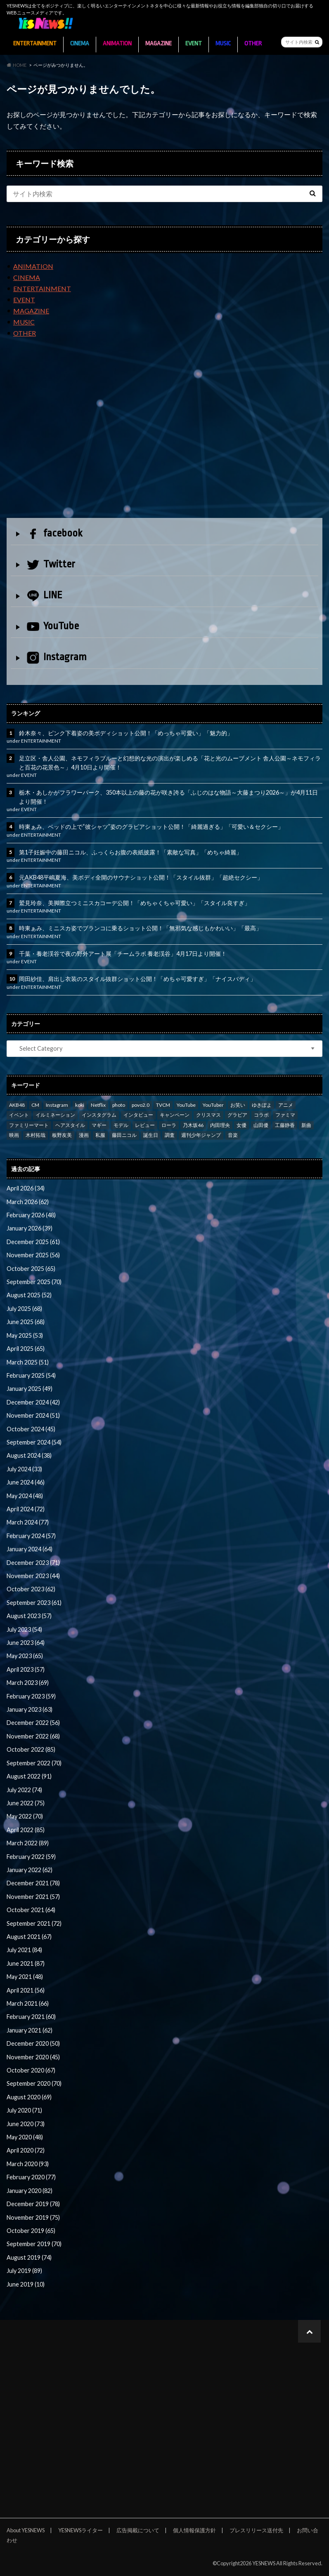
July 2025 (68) (24, 1308)
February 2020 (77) (31, 2177)
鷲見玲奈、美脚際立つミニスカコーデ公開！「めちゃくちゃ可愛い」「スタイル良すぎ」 (134, 902)
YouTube (53, 626)
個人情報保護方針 (194, 2530)
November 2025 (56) (33, 1255)
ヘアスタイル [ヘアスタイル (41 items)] (70, 1125)
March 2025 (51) (28, 1362)
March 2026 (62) (28, 1201)
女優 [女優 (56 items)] (241, 1125)
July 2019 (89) (24, 2270)
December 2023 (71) (33, 1562)
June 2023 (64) (26, 1642)
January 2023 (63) (29, 1709)
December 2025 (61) (33, 1241)
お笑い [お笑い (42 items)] (237, 1105)
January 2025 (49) (29, 1388)
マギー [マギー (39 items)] (99, 1125)
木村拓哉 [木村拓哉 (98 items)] (35, 1135)
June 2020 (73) (26, 2123)
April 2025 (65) (26, 1348)
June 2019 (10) (26, 2284)
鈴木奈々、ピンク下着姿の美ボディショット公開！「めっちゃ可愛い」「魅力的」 (126, 732)
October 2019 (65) (31, 2230)
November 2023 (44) (33, 1575)
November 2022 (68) (33, 1736)
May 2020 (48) (25, 2137)
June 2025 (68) (26, 1321)
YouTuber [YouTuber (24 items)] (213, 1105)
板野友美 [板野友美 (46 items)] (62, 1135)
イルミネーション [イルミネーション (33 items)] (55, 1115)
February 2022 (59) (31, 1856)
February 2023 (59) (31, 1696)
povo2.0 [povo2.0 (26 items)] (140, 1105)
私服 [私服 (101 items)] (100, 1135)
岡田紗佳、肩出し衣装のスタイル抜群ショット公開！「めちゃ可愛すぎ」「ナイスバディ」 (137, 978)
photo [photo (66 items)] (118, 1105)
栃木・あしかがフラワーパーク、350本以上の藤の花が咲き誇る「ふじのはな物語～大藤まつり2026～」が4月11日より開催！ (168, 797)
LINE (44, 595)
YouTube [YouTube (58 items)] (186, 1105)
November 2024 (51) (33, 1415)
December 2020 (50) (33, 2043)
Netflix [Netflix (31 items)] (98, 1105)
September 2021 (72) (34, 1923)
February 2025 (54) (31, 1375)
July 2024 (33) (24, 1469)
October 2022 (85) (31, 1749)
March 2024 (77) (28, 1522)
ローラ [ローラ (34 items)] (168, 1125)
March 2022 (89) (28, 1843)
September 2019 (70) (34, 2243)
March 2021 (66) (28, 2003)
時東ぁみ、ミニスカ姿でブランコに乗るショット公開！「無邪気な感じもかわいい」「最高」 (140, 928)
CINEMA (79, 43)
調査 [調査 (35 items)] (170, 1135)
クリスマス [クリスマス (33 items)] (208, 1115)
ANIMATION (117, 43)
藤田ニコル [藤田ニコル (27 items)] (124, 1135)
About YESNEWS (26, 2530)
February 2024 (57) (31, 1535)
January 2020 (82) (29, 2190)
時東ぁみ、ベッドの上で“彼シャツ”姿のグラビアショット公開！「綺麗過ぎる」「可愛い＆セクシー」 (151, 826)
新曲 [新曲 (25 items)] (306, 1125)
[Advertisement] (164, 434)
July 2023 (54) (24, 1629)
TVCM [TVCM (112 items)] (163, 1105)
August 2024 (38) (29, 1455)
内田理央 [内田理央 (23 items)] (220, 1125)
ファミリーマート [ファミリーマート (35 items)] (29, 1125)
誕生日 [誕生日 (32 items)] (150, 1135)
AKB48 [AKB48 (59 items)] (17, 1105)
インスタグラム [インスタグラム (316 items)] (99, 1115)
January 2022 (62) (29, 1869)
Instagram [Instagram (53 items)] (57, 1105)
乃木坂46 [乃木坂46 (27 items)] (193, 1125)
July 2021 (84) (24, 1949)
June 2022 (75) (26, 1803)
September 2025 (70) (34, 1281)
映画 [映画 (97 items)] (14, 1135)
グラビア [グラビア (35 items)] (237, 1115)
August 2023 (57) (29, 1615)
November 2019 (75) (33, 2217)
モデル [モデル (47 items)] (121, 1125)
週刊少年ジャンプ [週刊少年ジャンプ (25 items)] (201, 1135)
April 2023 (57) (26, 1669)
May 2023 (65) (25, 1655)
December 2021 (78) (33, 1883)
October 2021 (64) (31, 1909)
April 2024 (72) (26, 1509)
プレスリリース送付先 (256, 2530)
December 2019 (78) (33, 2203)
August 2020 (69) (29, 2097)
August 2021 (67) (29, 1936)
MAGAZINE (158, 43)
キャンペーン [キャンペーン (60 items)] (174, 1115)
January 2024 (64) (29, 1549)
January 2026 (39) (29, 1228)
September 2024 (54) (34, 1442)
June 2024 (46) (26, 1482)
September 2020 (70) (34, 2083)
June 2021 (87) (26, 1963)
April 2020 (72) (26, 2150)
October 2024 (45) (31, 1429)
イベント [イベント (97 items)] (19, 1115)
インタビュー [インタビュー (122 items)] (138, 1115)
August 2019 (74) (29, 2257)
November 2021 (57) (33, 1896)
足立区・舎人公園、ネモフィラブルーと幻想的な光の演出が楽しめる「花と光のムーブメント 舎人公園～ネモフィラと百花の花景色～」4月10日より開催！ (170, 763)
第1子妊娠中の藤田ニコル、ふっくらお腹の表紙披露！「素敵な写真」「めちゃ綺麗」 (130, 852)
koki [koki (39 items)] (79, 1105)
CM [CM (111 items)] (35, 1105)
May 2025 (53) (25, 1335)
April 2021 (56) (26, 1990)
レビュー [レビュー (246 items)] (145, 1125)
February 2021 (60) (31, 2016)
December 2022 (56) (33, 1722)
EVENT (193, 43)
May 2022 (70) (25, 1816)
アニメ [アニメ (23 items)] (285, 1105)
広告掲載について (137, 2530)
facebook (54, 533)
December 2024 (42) (33, 1402)
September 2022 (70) (34, 1763)
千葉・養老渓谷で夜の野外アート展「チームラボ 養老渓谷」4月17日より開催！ (123, 953)
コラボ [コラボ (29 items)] (261, 1115)
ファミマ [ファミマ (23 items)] (285, 1115)
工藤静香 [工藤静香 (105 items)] (285, 1125)
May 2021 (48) (25, 1976)
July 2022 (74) (24, 1789)
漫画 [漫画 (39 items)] (84, 1135)
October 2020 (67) (31, 2070)
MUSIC (223, 43)
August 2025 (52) (29, 1295)
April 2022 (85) (26, 1829)
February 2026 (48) (31, 1215)
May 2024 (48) (25, 1495)
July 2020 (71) (24, 2110)
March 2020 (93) (28, 2163)
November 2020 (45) (33, 2057)
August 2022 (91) (29, 1776)
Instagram (57, 657)
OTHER (253, 43)
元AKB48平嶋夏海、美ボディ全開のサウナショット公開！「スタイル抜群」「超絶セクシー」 (141, 877)
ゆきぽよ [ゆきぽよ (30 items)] (262, 1105)
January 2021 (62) (29, 2030)
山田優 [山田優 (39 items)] (260, 1125)
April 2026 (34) (26, 1188)
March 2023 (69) (28, 1682)
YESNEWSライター (80, 2530)
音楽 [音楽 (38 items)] (233, 1135)
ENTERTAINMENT (35, 43)
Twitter (51, 564)
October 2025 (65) (31, 1268)
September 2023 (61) (34, 1602)
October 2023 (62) (31, 1589)
